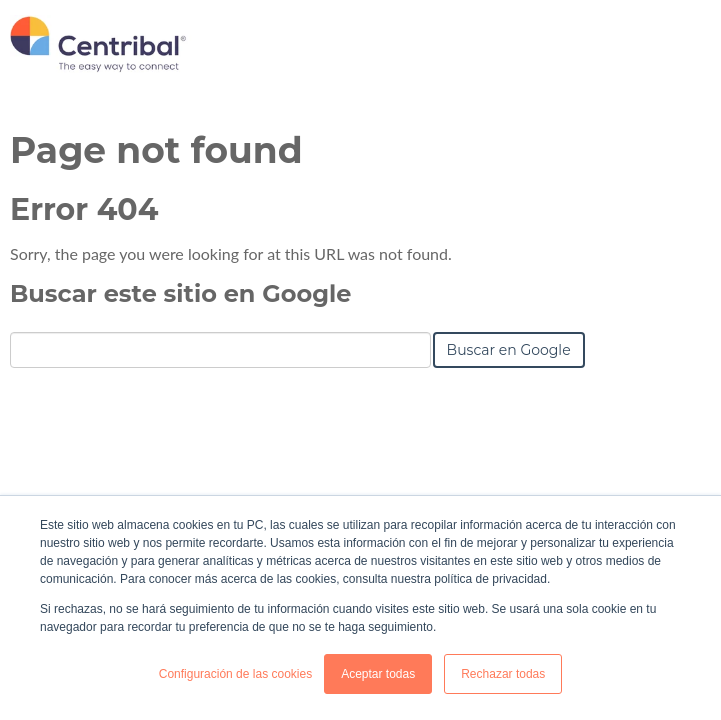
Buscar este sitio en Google (180, 293)
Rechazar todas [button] (503, 674)
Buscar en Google (509, 350)
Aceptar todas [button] (378, 674)
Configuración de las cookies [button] (235, 674)
